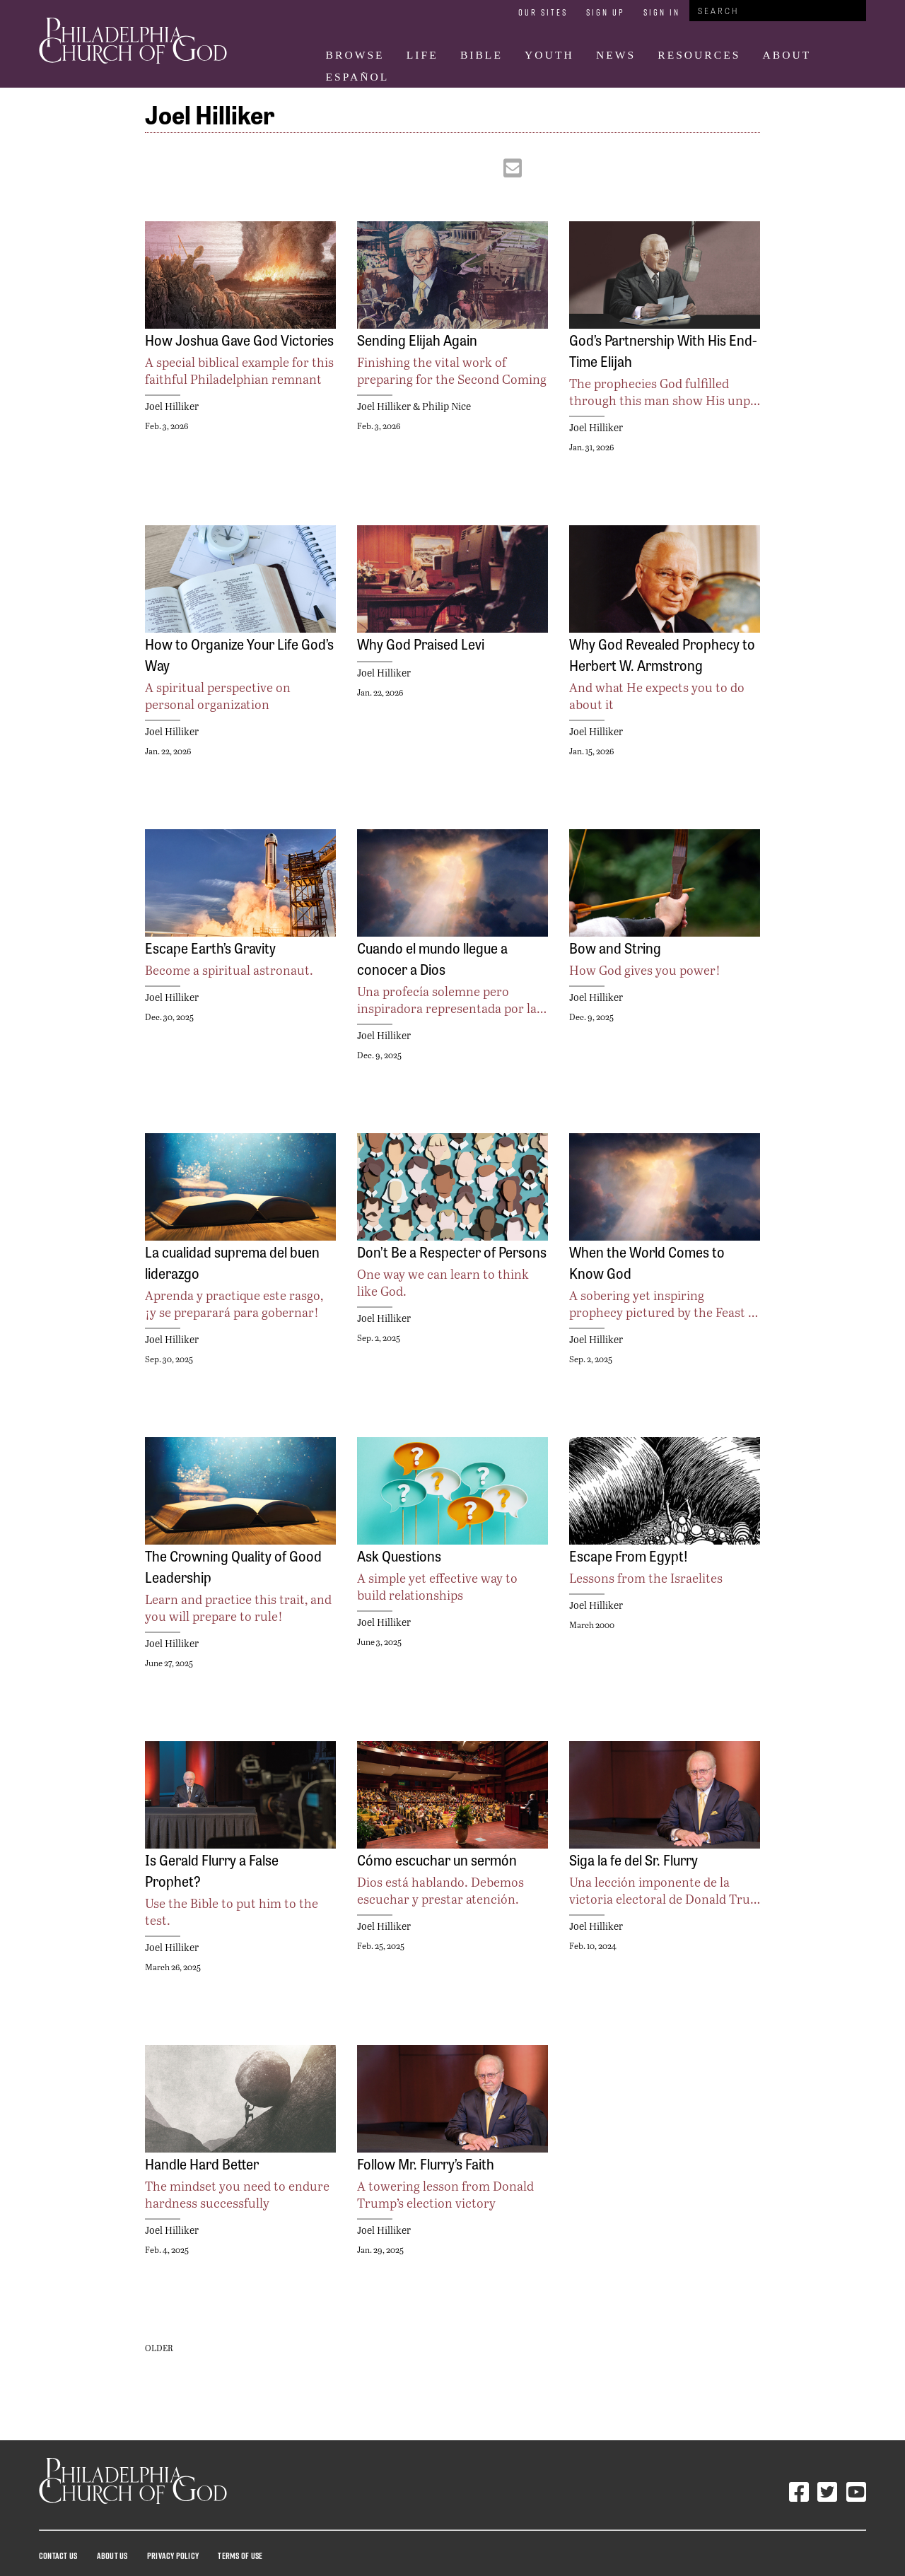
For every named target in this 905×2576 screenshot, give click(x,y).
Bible (481, 55)
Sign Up (605, 12)
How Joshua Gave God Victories (239, 339)
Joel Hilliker (172, 406)
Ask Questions (399, 1555)
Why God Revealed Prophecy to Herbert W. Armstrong (662, 654)
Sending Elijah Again (417, 339)
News (616, 55)
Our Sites (543, 12)
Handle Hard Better (202, 2163)
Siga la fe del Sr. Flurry (633, 1859)
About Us (112, 2555)
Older (159, 2347)
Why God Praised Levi (420, 643)
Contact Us (58, 2555)
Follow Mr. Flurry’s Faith (425, 2163)
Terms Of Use (240, 2555)
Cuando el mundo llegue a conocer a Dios (432, 958)
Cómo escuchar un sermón (437, 1859)
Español (358, 77)
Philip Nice (446, 406)
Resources (699, 55)
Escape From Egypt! (628, 1555)
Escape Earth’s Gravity (210, 947)
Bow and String (615, 947)
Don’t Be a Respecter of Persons (452, 1251)
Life (422, 55)
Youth (549, 55)
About (787, 55)
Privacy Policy (173, 2555)
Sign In (661, 12)
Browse (355, 55)
